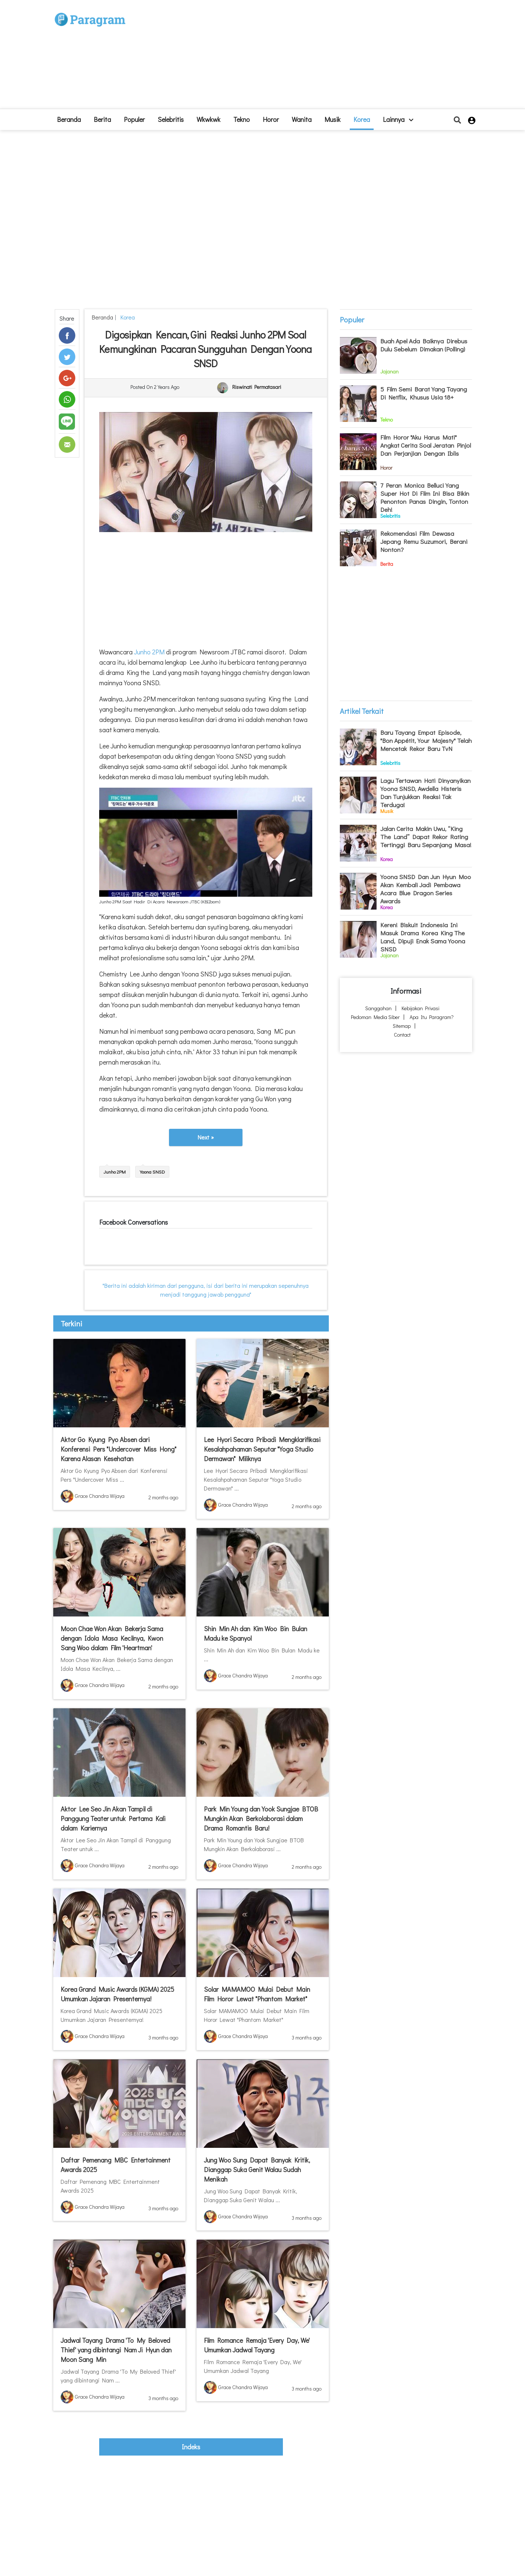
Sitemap (402, 1025)
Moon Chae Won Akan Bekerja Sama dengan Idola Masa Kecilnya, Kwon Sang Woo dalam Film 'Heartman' (112, 1638)
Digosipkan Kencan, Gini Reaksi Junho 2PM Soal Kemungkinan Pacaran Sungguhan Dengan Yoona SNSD (205, 349)
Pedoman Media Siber (375, 1017)
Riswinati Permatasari (256, 386)
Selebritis (171, 119)
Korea (361, 119)
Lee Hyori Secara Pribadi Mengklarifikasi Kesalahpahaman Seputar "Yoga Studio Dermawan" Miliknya (262, 1449)
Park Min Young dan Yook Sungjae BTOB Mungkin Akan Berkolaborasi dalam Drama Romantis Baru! (261, 1818)
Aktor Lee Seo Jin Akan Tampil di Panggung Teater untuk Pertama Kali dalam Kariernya (113, 1818)
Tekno (241, 119)
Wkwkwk (208, 119)
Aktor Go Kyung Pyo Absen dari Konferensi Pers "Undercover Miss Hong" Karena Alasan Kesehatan (118, 1449)
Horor (271, 119)
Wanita (302, 119)
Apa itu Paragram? (432, 1017)
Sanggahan (378, 1008)
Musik (332, 119)
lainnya (398, 119)
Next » (206, 1137)
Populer (134, 119)
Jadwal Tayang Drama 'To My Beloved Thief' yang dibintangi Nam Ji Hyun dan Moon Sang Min (116, 2350)
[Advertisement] (316, 57)
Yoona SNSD (152, 1171)
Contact (402, 1034)
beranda (69, 119)
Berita (102, 119)
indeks (191, 2446)
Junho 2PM (149, 651)
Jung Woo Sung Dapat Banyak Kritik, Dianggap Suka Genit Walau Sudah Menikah (257, 2169)
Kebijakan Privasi (420, 1008)
